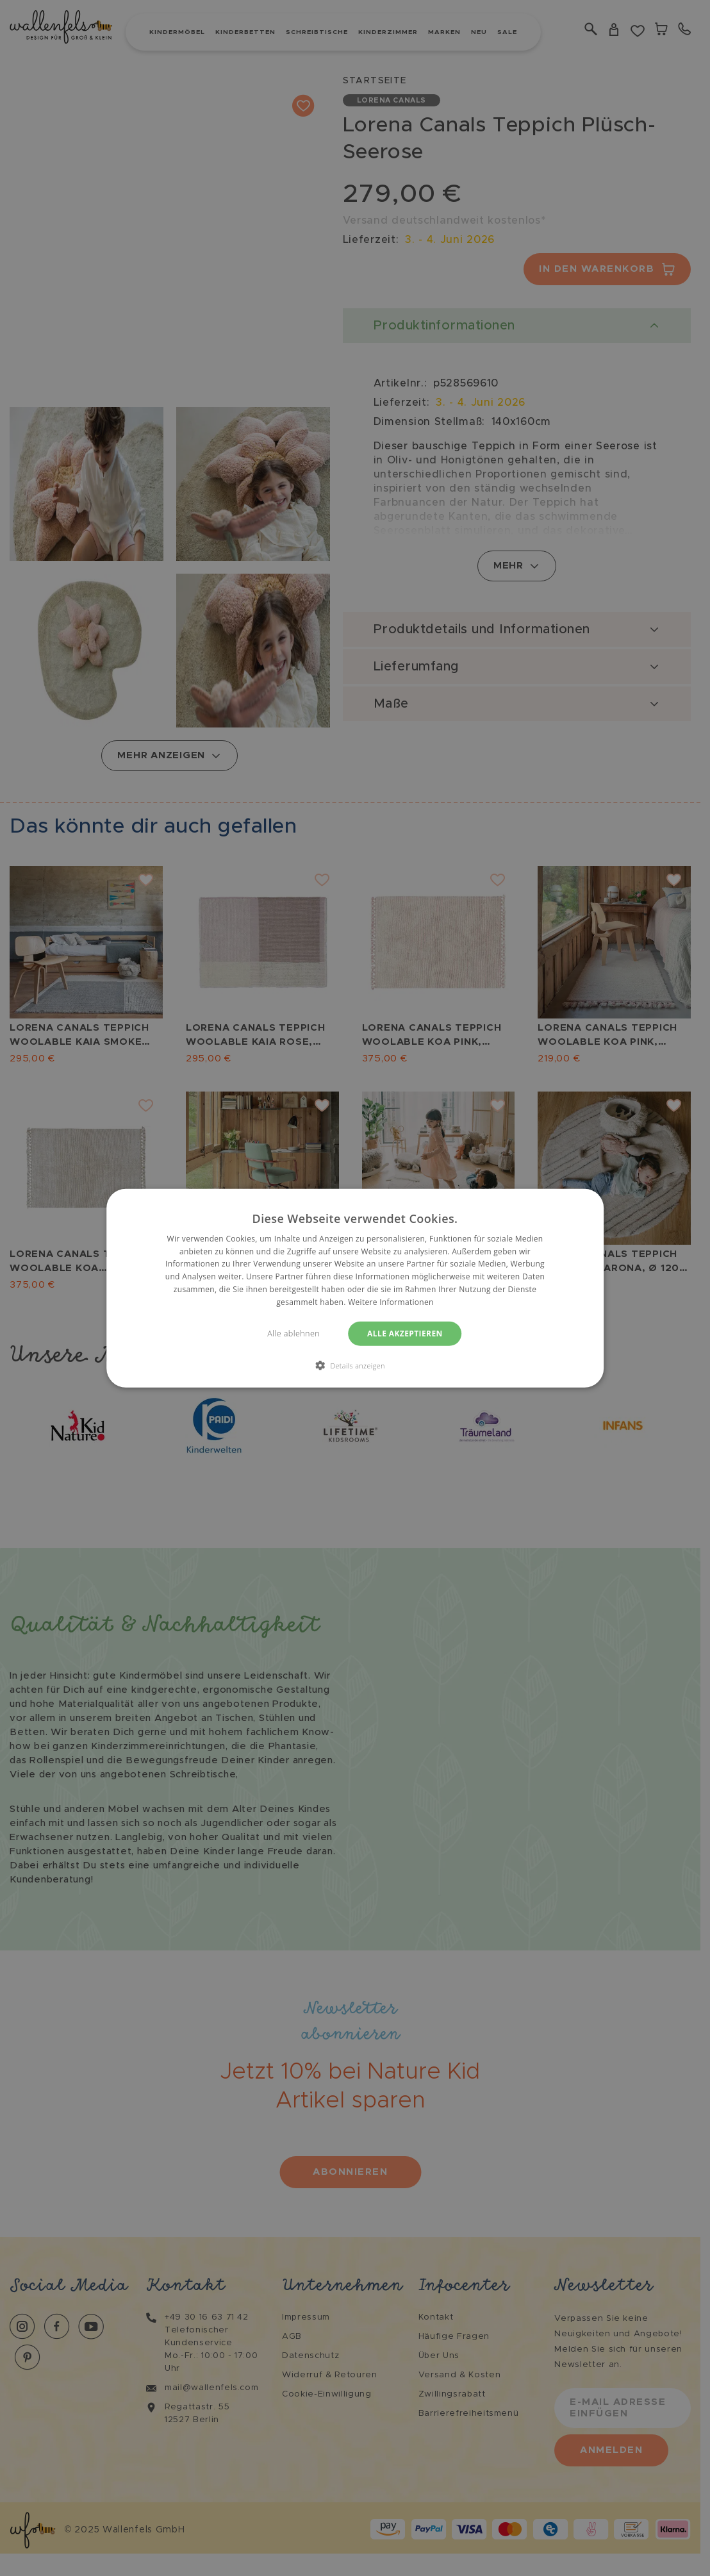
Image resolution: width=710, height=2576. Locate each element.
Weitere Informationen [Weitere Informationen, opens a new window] (391, 1302)
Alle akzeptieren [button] (405, 1332)
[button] (355, 1365)
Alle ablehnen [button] (293, 1332)
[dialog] (355, 1288)
